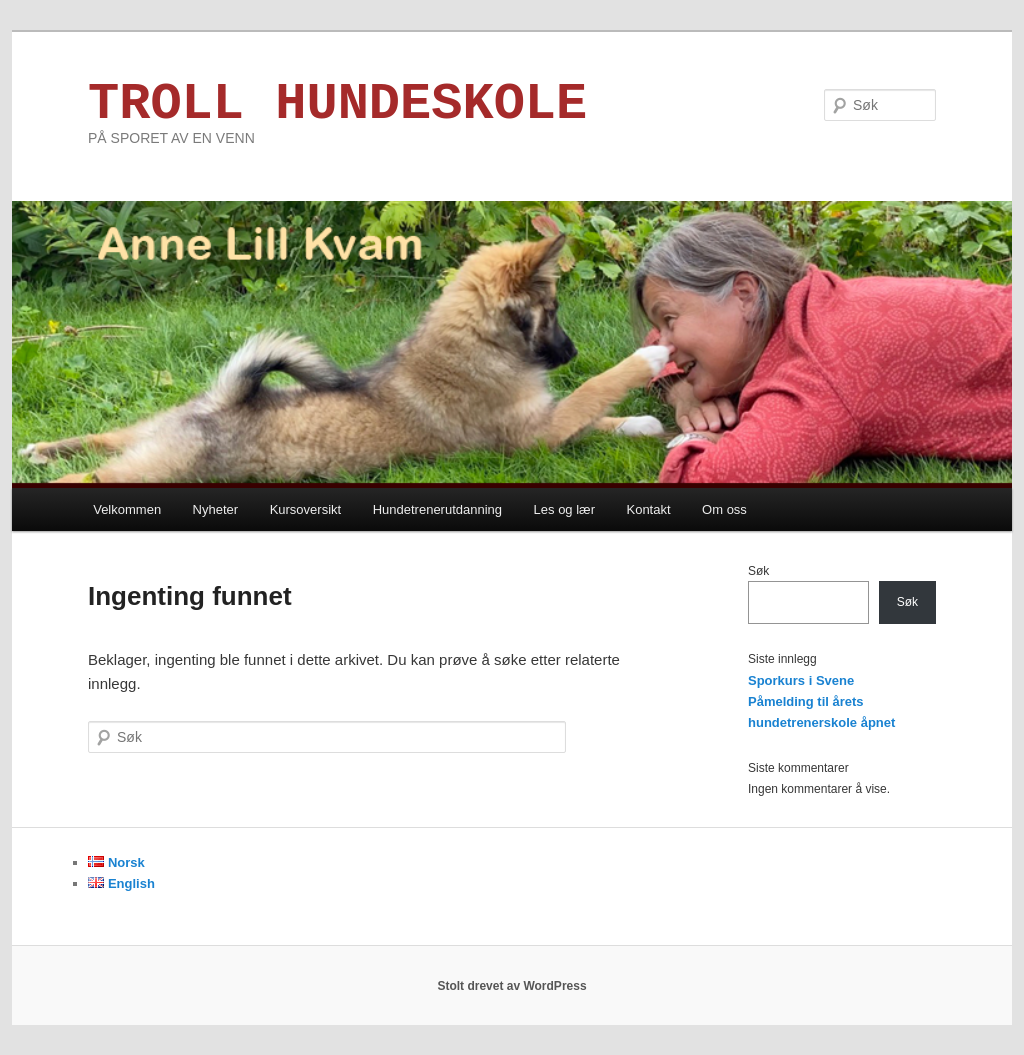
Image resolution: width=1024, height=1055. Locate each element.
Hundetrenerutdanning (437, 509)
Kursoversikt (306, 509)
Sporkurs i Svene (801, 680)
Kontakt (648, 509)
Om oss (724, 509)
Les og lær (564, 509)
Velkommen (127, 509)
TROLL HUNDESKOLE (337, 104)
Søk (758, 571)
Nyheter (216, 509)
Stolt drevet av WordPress (511, 986)
